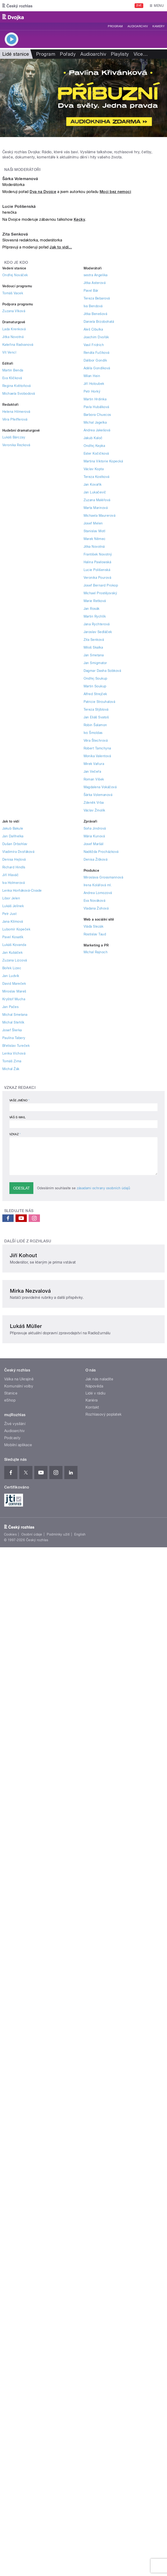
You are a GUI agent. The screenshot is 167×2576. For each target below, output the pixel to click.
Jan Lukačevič (95, 1034)
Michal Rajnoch (96, 1494)
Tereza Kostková (96, 1018)
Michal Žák (10, 1610)
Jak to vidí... (61, 789)
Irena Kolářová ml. (98, 1427)
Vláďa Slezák (94, 1468)
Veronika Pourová (97, 1119)
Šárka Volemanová (20, 395)
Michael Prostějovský (100, 1135)
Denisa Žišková (96, 1401)
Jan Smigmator (95, 1204)
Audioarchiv (138, 26)
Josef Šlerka (12, 1571)
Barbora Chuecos (97, 956)
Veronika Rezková (16, 987)
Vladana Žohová (96, 1450)
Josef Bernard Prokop (101, 1127)
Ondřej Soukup (95, 1220)
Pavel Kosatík (12, 1478)
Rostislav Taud (95, 1475)
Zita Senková (15, 775)
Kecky (79, 598)
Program (115, 26)
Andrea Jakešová (97, 972)
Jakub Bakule (12, 1370)
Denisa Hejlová (14, 1401)
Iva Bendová (93, 848)
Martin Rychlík (95, 1158)
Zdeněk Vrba (94, 1344)
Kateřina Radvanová (17, 886)
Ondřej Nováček (15, 817)
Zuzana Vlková (13, 853)
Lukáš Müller (26, 2142)
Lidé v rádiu (95, 2208)
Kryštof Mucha (13, 1540)
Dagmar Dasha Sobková (102, 1212)
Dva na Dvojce (43, 408)
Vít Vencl (9, 894)
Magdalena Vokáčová (100, 1329)
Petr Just (9, 1455)
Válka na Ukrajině (19, 2194)
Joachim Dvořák (96, 879)
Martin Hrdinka (95, 941)
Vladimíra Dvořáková (18, 1393)
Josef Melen (93, 1065)
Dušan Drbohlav (14, 1385)
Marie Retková (95, 1142)
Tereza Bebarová (97, 840)
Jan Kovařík (93, 1026)
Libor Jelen (11, 1440)
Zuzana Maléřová (97, 1042)
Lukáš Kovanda (14, 1486)
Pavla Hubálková (96, 948)
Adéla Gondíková (97, 910)
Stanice (10, 2208)
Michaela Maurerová (100, 1057)
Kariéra (91, 2216)
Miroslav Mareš (14, 1533)
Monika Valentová (97, 1298)
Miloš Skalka (93, 1189)
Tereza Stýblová (96, 1251)
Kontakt (92, 2223)
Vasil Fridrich (94, 886)
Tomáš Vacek (12, 834)
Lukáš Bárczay (13, 979)
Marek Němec (95, 1080)
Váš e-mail (17, 1659)
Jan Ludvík (10, 1517)
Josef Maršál (94, 1385)
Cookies (10, 2350)
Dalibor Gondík (95, 902)
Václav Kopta (94, 1010)
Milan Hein (92, 917)
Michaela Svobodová (18, 935)
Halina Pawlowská (97, 1104)
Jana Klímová (12, 1463)
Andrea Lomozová (98, 1434)
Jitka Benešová (95, 855)
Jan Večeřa (92, 1313)
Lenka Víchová (13, 1595)
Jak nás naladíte (99, 2194)
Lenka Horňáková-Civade (22, 1432)
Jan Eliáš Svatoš (96, 1259)
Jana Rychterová (97, 1166)
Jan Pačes (10, 1548)
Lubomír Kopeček (16, 1471)
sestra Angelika (96, 817)
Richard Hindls (13, 1408)
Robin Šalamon (95, 1266)
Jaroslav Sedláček (98, 1173)
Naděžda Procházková (101, 1393)
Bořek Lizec (11, 1509)
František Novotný (98, 1096)
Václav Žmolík (94, 1352)
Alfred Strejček (95, 1235)
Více (141, 54)
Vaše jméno (19, 1642)
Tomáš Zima (11, 1602)
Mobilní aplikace (18, 2260)
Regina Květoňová (16, 927)
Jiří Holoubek (94, 925)
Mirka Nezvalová (30, 2015)
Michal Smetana (14, 1556)
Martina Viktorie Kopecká (103, 1003)
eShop (10, 2216)
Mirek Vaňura (94, 1305)
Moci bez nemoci (115, 408)
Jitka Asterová (95, 824)
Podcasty (12, 2253)
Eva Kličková (12, 920)
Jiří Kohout (23, 1888)
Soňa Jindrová (95, 1370)
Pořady (68, 54)
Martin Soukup (95, 1228)
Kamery (158, 26)
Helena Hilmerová (16, 953)
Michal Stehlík (13, 1564)
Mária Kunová (94, 1377)
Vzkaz (14, 1676)
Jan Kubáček (12, 1494)
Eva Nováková (94, 1442)
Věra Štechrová (96, 1282)
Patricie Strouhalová (99, 1243)
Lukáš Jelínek (13, 1447)
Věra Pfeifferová (14, 961)
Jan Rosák (92, 1150)
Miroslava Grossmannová (103, 1419)
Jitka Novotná (12, 878)
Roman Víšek (94, 1321)
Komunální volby (18, 2201)
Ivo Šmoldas (93, 1274)
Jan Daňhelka (12, 1377)
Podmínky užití (58, 2350)
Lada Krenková (14, 870)
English (79, 2350)
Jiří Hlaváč (10, 1416)
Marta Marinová (96, 1049)
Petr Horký (92, 933)
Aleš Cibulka (93, 871)
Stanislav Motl (94, 1073)
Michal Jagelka (95, 964)
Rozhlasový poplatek (103, 2230)
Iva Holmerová (13, 1424)
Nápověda (94, 2201)
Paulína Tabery (13, 1579)
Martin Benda (12, 912)
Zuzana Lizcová (14, 1502)
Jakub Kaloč (93, 979)
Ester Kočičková (96, 995)
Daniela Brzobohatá (99, 863)
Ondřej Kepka (94, 987)
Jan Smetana (94, 1197)
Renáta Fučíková (96, 894)
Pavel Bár (91, 832)
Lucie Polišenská (19, 585)
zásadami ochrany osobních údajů (103, 1730)
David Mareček (14, 1525)
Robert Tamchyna (97, 1290)
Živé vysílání (14, 2239)
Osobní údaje (31, 2350)
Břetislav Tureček (16, 1587)
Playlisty (120, 54)
